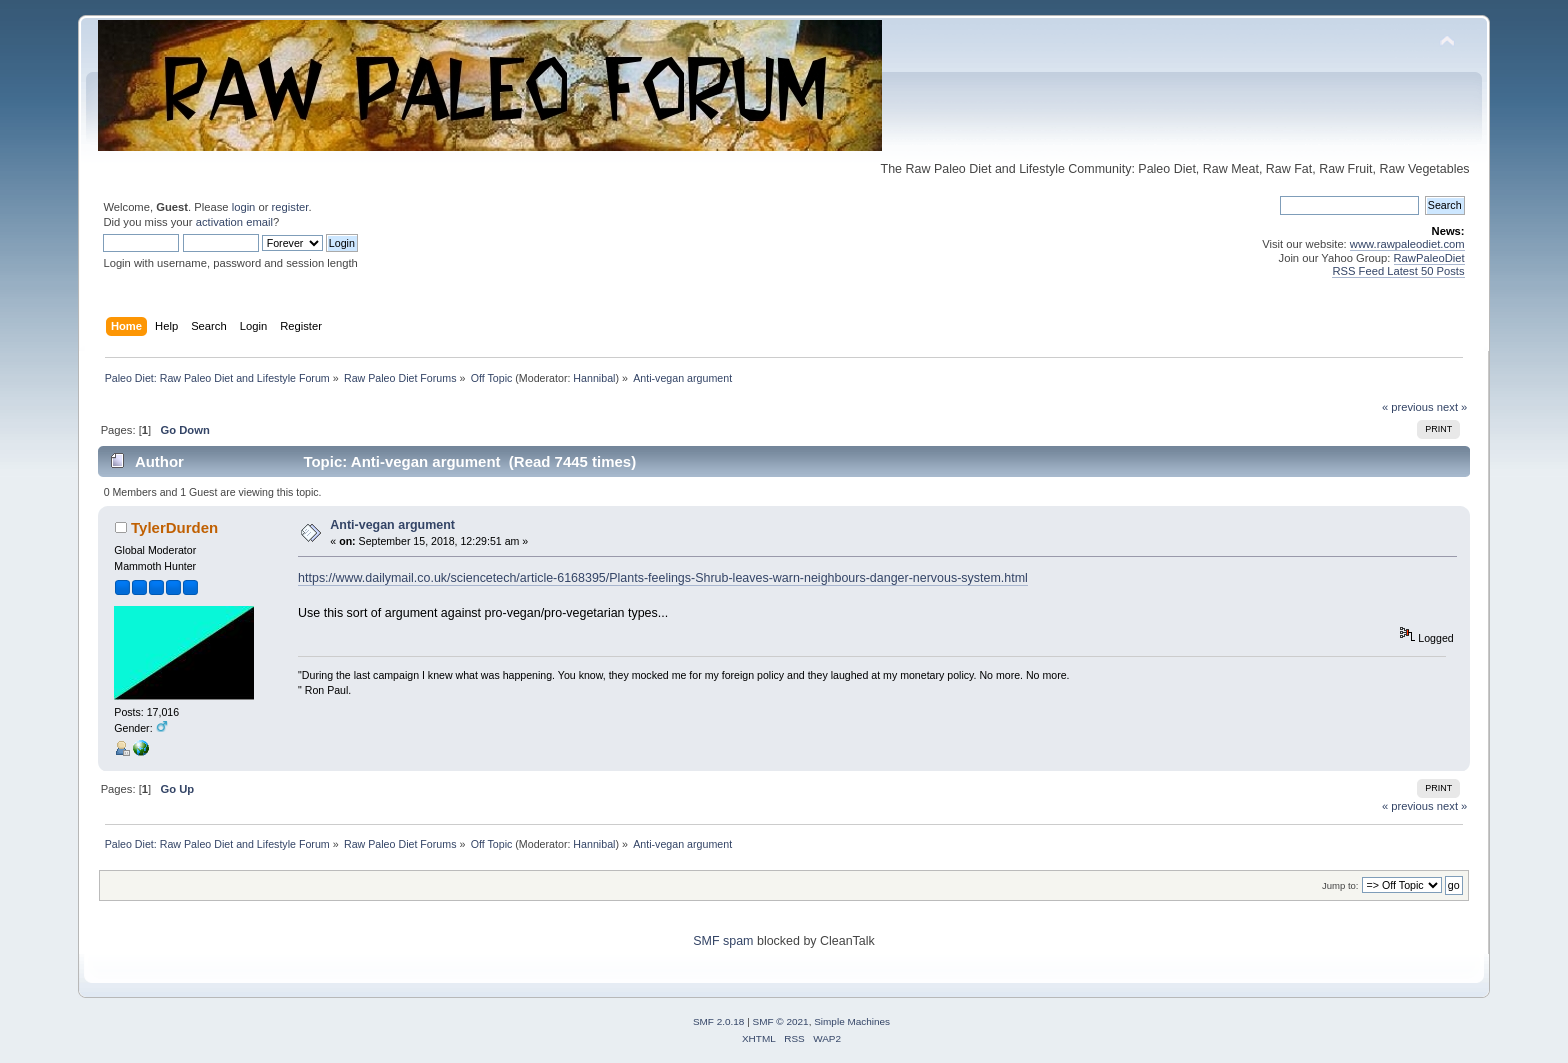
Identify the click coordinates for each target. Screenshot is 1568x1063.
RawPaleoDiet (1429, 258)
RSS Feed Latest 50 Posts (1398, 271)
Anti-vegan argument (392, 525)
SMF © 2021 (781, 1021)
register (290, 207)
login (244, 207)
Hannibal (594, 378)
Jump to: (1340, 885)
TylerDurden (174, 527)
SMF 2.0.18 (719, 1021)
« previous (1408, 407)
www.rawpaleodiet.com (1407, 244)
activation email (234, 222)
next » (1452, 407)
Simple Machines (852, 1021)
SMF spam (723, 941)
